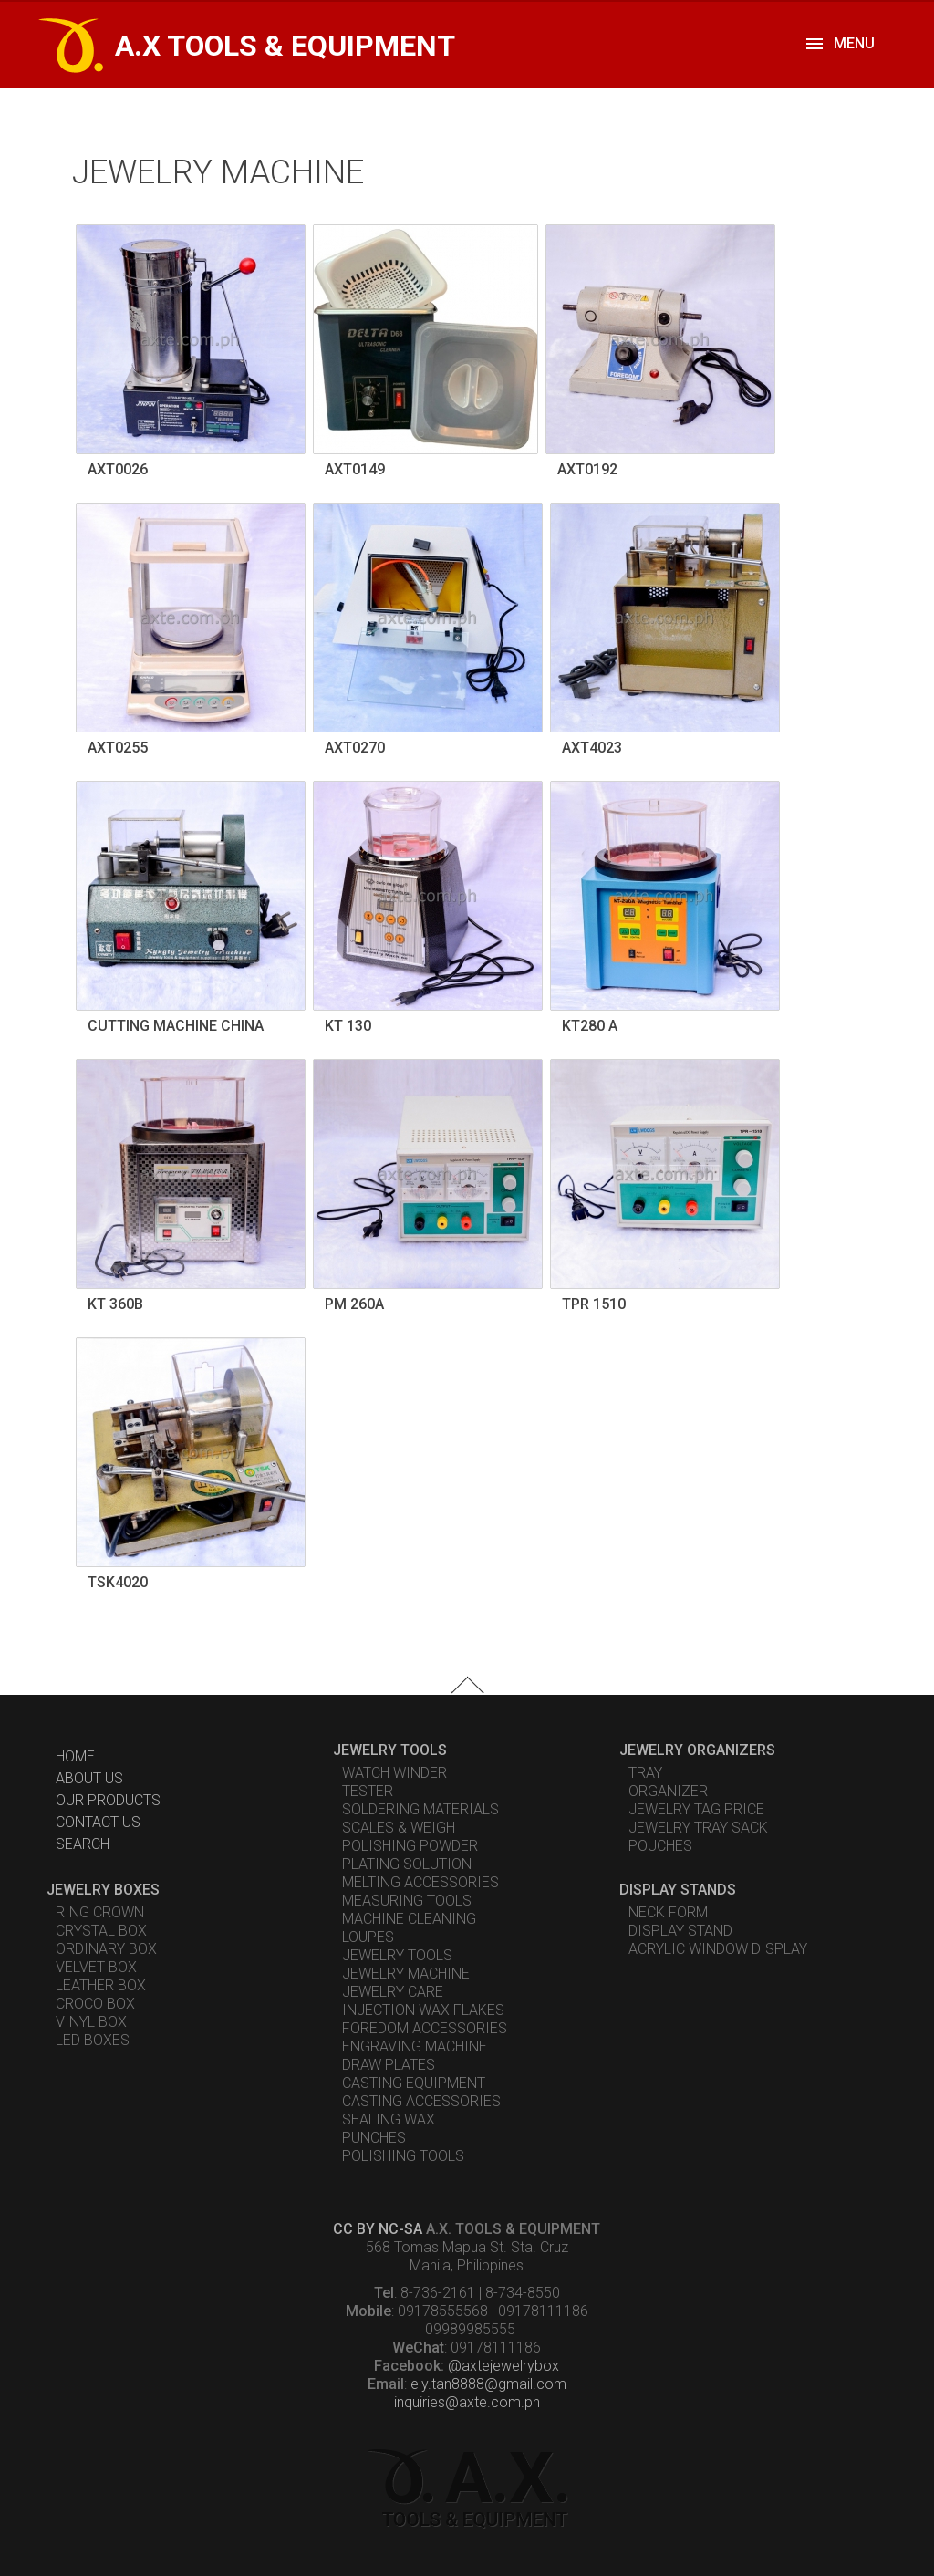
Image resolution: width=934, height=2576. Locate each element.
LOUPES (368, 1937)
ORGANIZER (668, 1791)
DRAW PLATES (388, 2064)
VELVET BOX (96, 1967)
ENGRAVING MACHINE (414, 2046)
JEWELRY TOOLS (397, 1955)
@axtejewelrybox (503, 2365)
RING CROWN (100, 1912)
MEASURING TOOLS (407, 1900)
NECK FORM (668, 1912)
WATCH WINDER (394, 1772)
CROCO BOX (95, 2003)
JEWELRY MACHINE (406, 1973)
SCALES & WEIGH (398, 1827)
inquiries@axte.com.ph (467, 2402)
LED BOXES (93, 2040)
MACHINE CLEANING (409, 1918)
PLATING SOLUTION (407, 1864)
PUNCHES (374, 2137)
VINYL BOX (91, 2022)
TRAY (645, 1772)
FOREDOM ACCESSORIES (424, 2028)
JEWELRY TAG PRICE (696, 1809)
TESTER (367, 1791)
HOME (75, 1756)
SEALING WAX (388, 2119)
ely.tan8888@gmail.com (488, 2384)
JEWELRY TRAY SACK (698, 1827)
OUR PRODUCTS (108, 1800)
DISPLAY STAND (680, 1930)
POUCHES (660, 1845)
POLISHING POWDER (410, 1845)
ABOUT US (89, 1778)
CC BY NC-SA (377, 2229)
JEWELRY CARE (392, 1991)
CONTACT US (98, 1822)
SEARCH (82, 1844)
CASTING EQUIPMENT (413, 2083)
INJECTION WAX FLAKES (423, 2010)
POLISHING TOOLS (403, 2156)
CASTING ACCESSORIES (421, 2101)
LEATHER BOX (101, 1985)
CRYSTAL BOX (101, 1930)
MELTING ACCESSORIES (420, 1882)
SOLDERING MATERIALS (420, 1809)
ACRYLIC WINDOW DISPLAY (717, 1949)
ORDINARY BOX (106, 1949)
